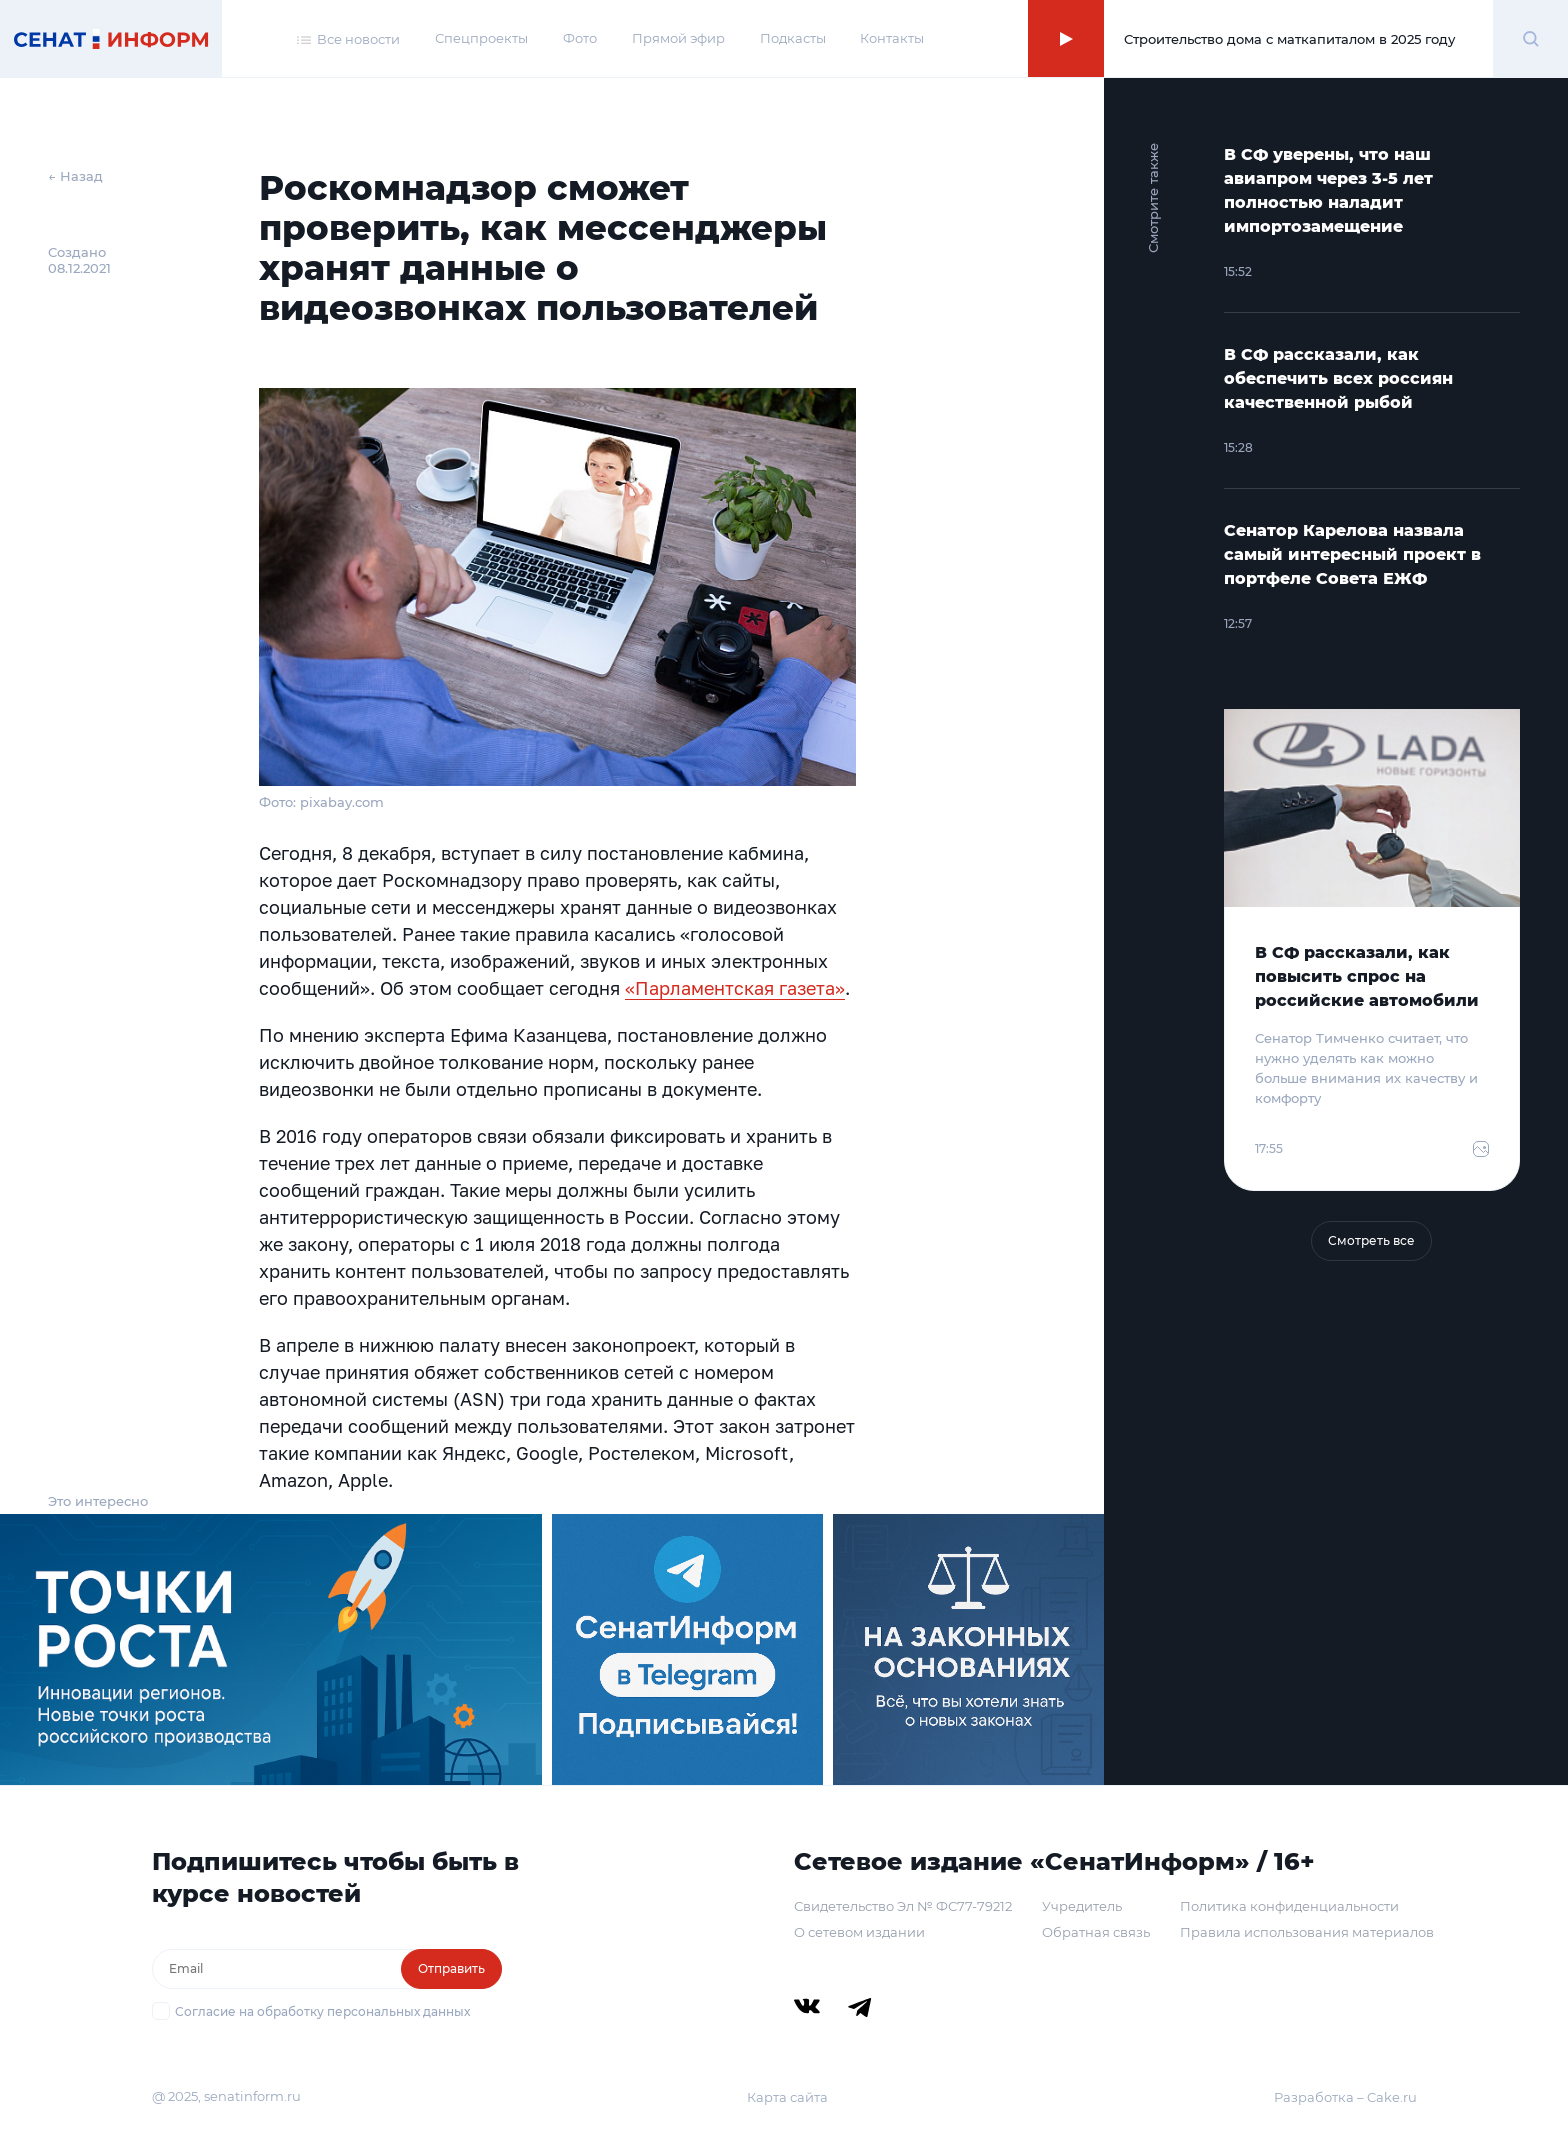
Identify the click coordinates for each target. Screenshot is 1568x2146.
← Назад (75, 176)
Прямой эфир (678, 38)
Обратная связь (1096, 1932)
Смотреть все (1371, 1240)
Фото (580, 38)
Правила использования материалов (1307, 1932)
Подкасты (793, 38)
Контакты (892, 38)
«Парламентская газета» (735, 988)
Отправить (451, 1968)
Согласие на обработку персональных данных (322, 2011)
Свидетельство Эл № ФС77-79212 (903, 1906)
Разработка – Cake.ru (1345, 2097)
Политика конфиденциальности (1289, 1906)
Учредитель (1082, 1906)
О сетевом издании (859, 1932)
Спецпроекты (481, 38)
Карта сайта (787, 2097)
